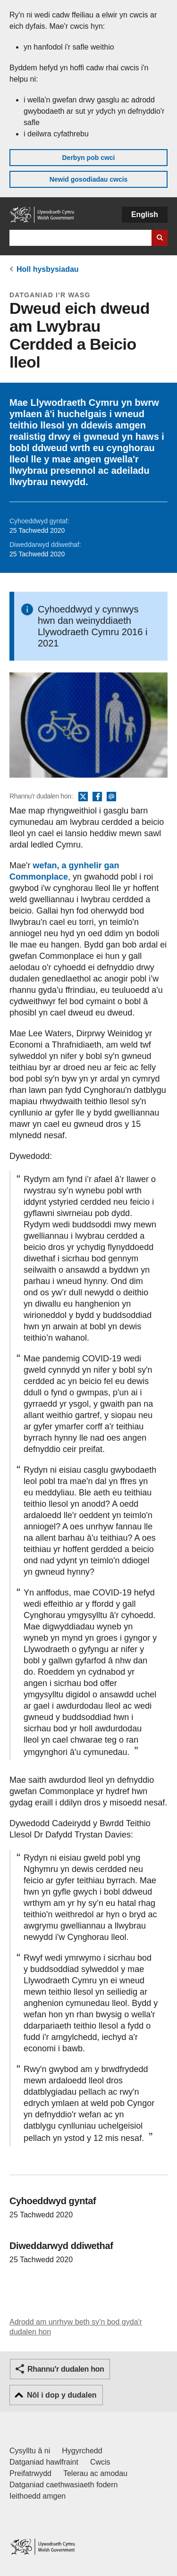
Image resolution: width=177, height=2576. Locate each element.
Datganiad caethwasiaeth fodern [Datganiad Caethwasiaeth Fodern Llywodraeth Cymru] (63, 2485)
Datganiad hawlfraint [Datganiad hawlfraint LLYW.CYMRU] (43, 2462)
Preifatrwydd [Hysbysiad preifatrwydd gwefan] (30, 2473)
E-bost (111, 797)
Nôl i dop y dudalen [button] (62, 2395)
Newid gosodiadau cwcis (89, 179)
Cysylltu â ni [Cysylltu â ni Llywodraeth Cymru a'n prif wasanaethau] (29, 2451)
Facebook (97, 797)
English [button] (144, 214)
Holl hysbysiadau (48, 269)
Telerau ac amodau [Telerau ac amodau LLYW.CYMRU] (95, 2473)
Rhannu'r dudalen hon (65, 2369)
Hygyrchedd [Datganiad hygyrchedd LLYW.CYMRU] (82, 2451)
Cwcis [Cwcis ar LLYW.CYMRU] (100, 2462)
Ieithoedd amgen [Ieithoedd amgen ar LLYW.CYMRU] (37, 2496)
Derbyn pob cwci (88, 157)
